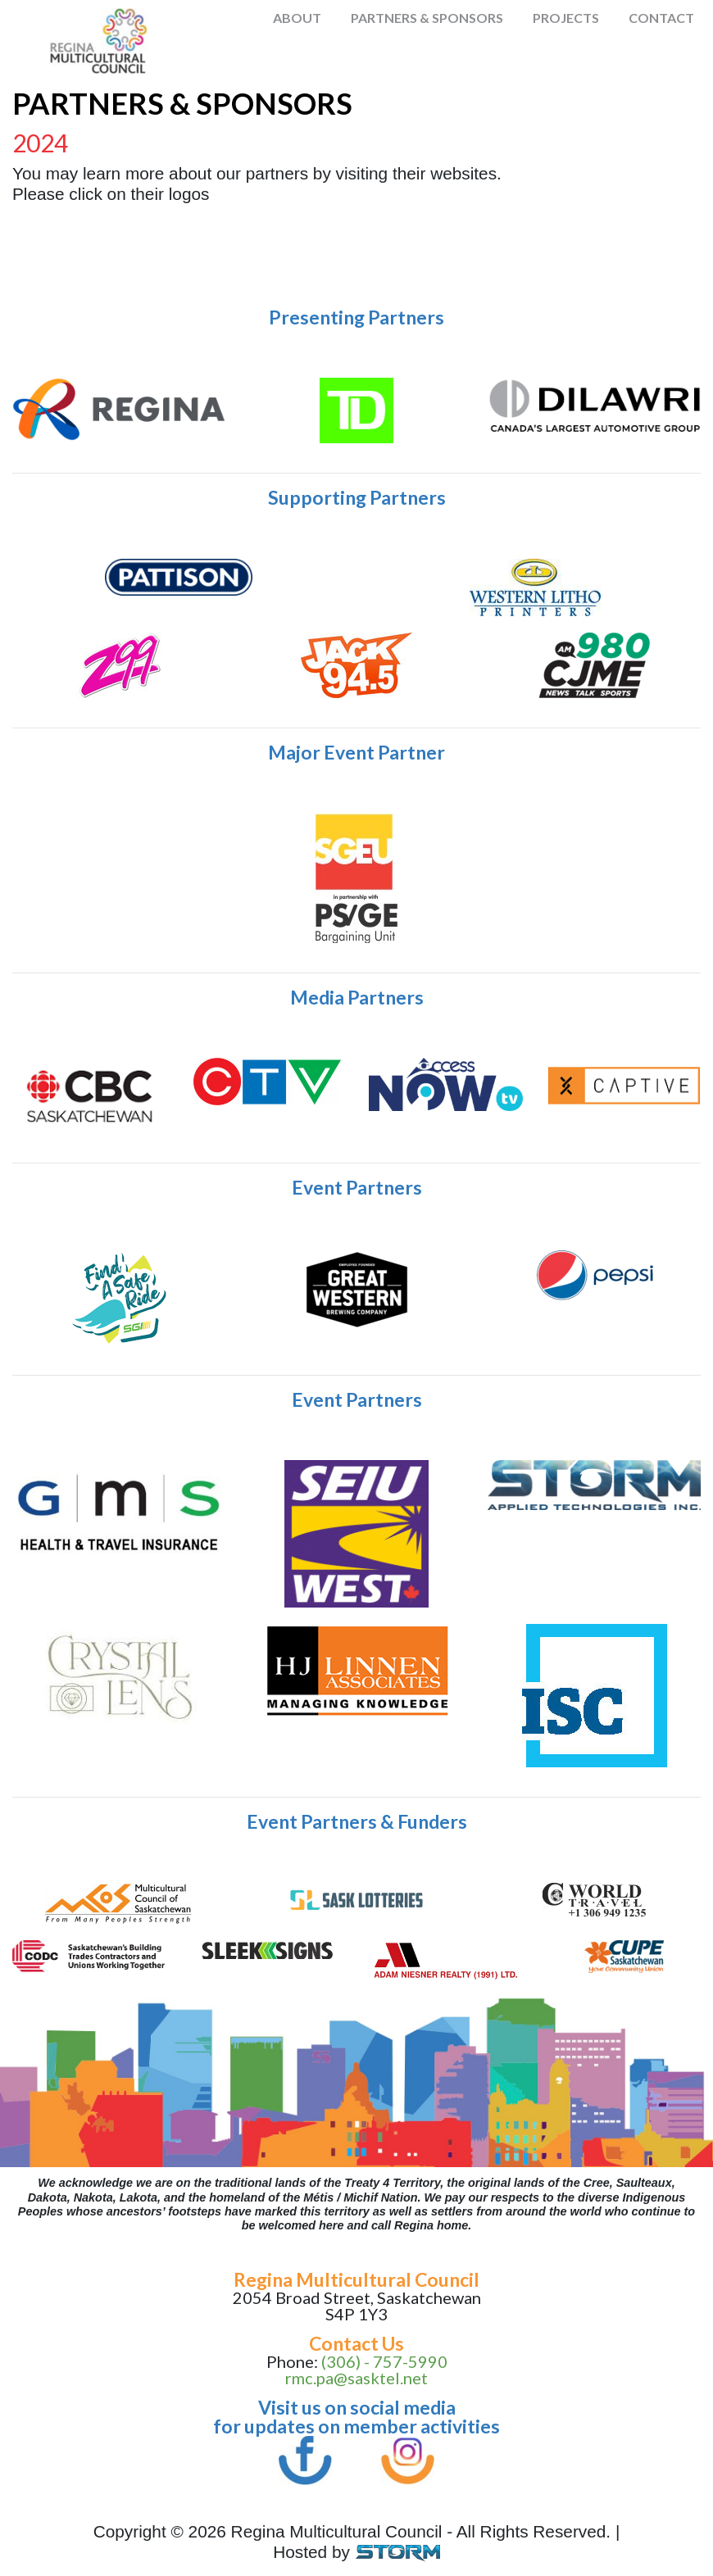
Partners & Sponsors (427, 17)
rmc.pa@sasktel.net (356, 2378)
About (297, 17)
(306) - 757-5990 (384, 2361)
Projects (566, 17)
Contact (661, 17)
